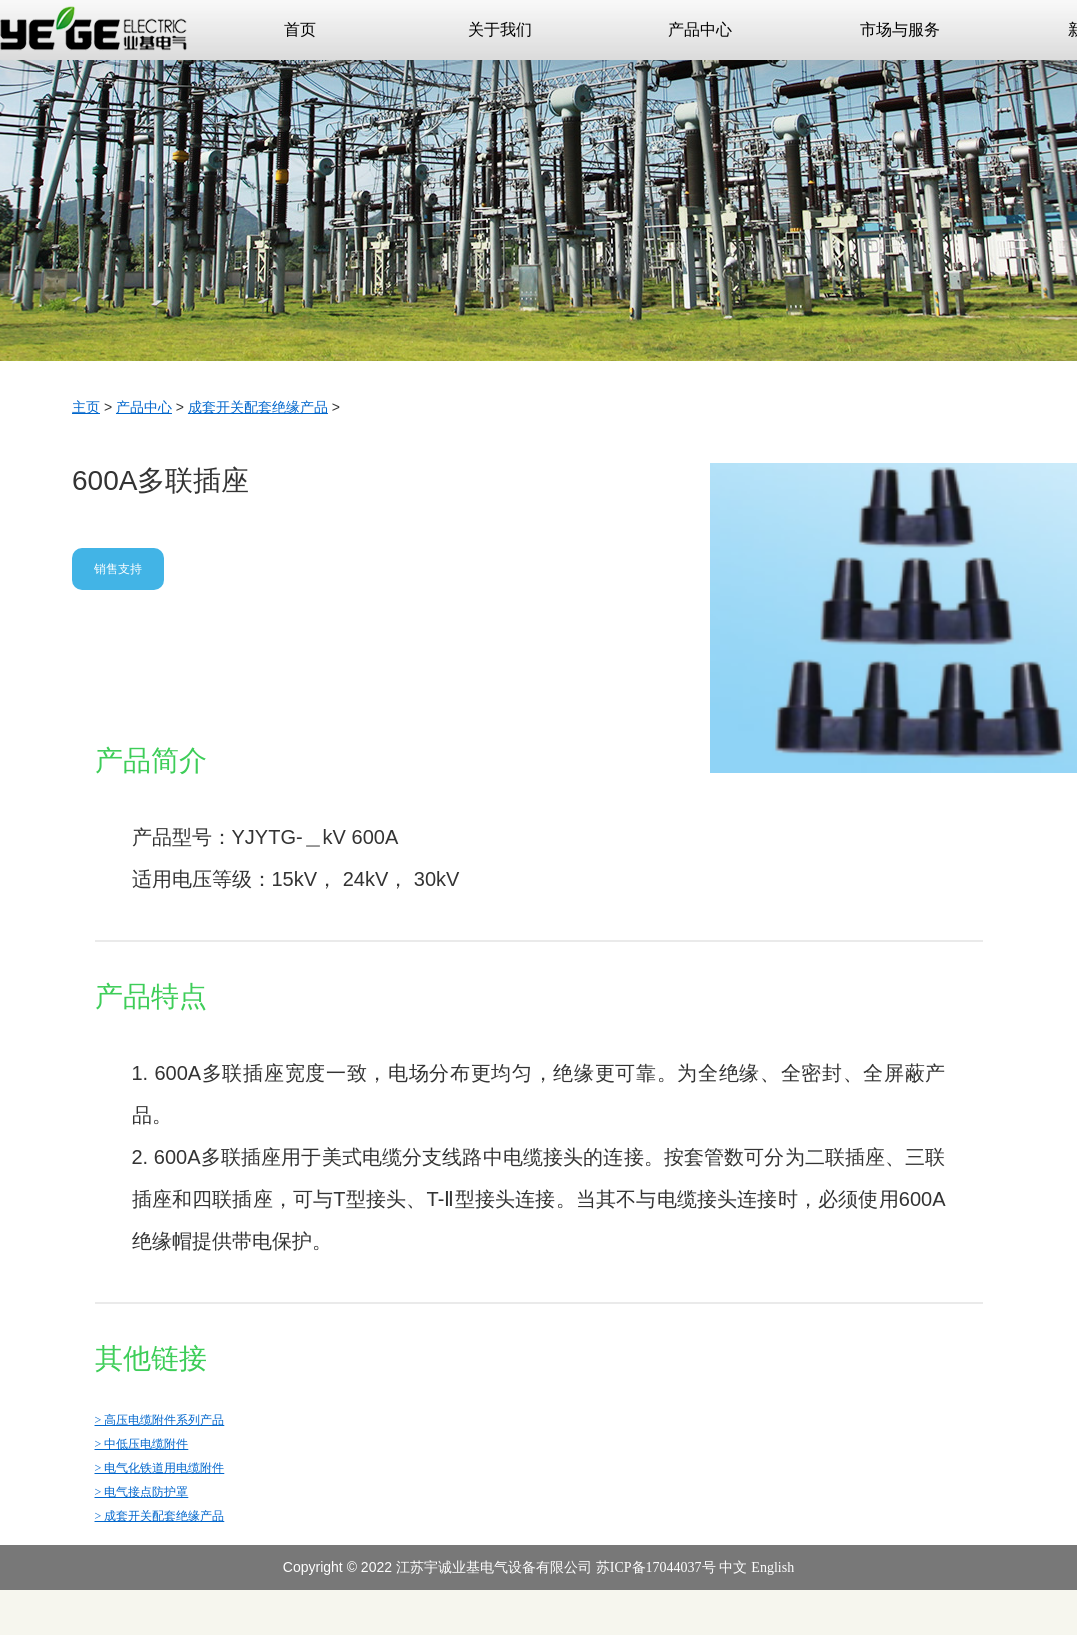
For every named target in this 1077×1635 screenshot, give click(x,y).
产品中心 (730, 19)
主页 (86, 407)
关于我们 (530, 19)
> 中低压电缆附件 (142, 1444)
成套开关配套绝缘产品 (258, 407)
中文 (733, 1567)
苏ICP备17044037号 (656, 1567)
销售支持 (118, 569)
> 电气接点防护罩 (142, 1492)
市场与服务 (926, 19)
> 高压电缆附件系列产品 (160, 1420)
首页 (300, 29)
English (772, 1567)
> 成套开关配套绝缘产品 (160, 1516)
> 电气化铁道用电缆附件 (160, 1468)
